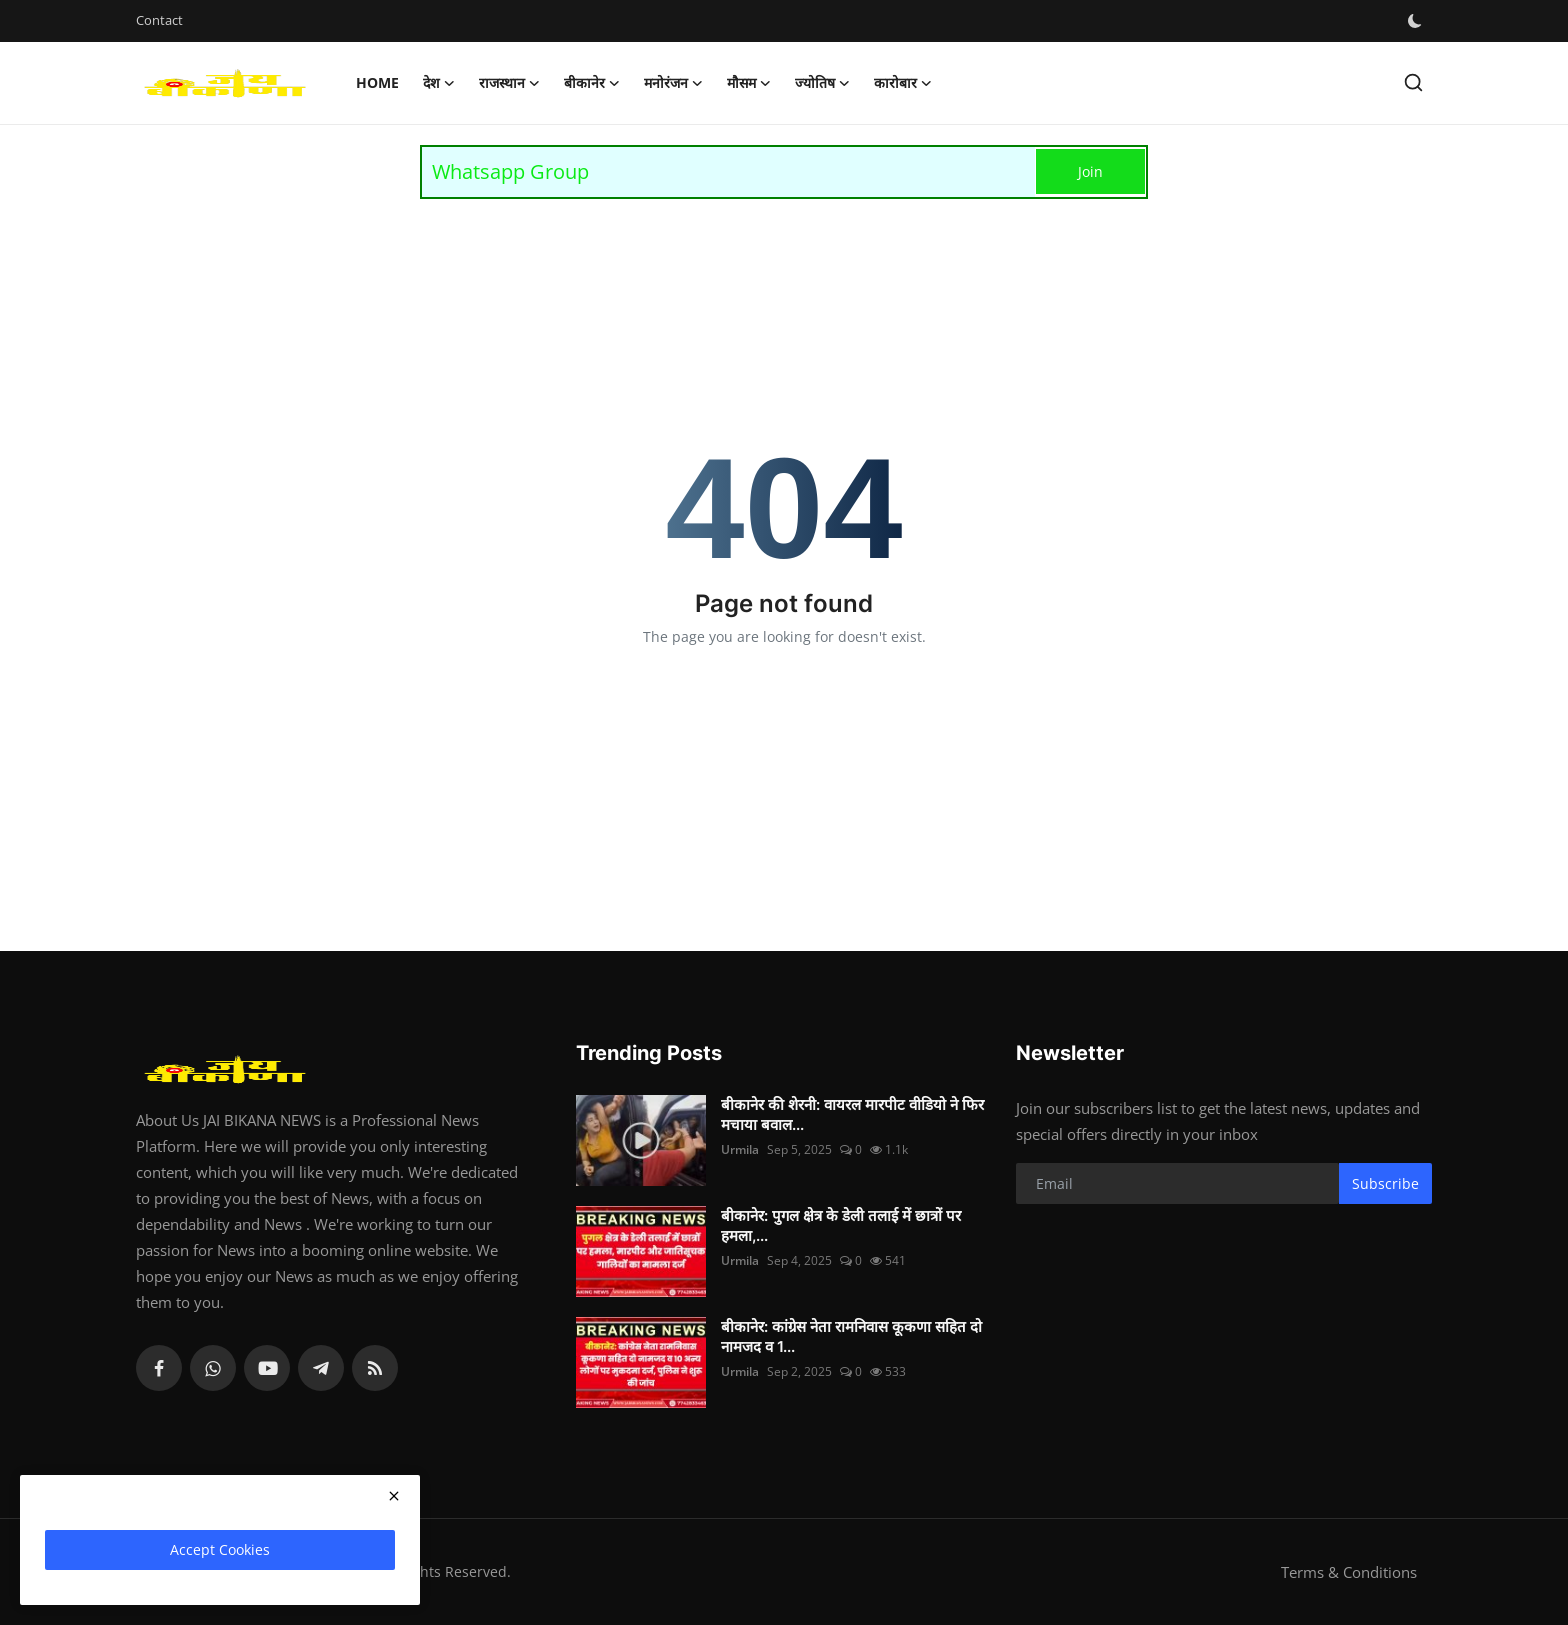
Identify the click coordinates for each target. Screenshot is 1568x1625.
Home (377, 82)
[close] (394, 1496)
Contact (159, 20)
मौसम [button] (749, 83)
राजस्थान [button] (509, 83)
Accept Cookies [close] (220, 1549)
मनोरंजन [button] (673, 83)
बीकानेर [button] (592, 83)
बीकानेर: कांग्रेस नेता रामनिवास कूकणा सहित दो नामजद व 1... (851, 1336)
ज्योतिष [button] (822, 83)
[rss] (375, 1368)
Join (1090, 171)
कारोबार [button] (903, 83)
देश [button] (439, 83)
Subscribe (1385, 1183)
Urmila (740, 1149)
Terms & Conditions (1349, 1572)
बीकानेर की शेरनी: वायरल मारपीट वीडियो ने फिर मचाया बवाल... (852, 1114)
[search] (1413, 82)
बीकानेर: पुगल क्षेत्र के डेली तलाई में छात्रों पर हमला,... (841, 1225)
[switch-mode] (1417, 21)
